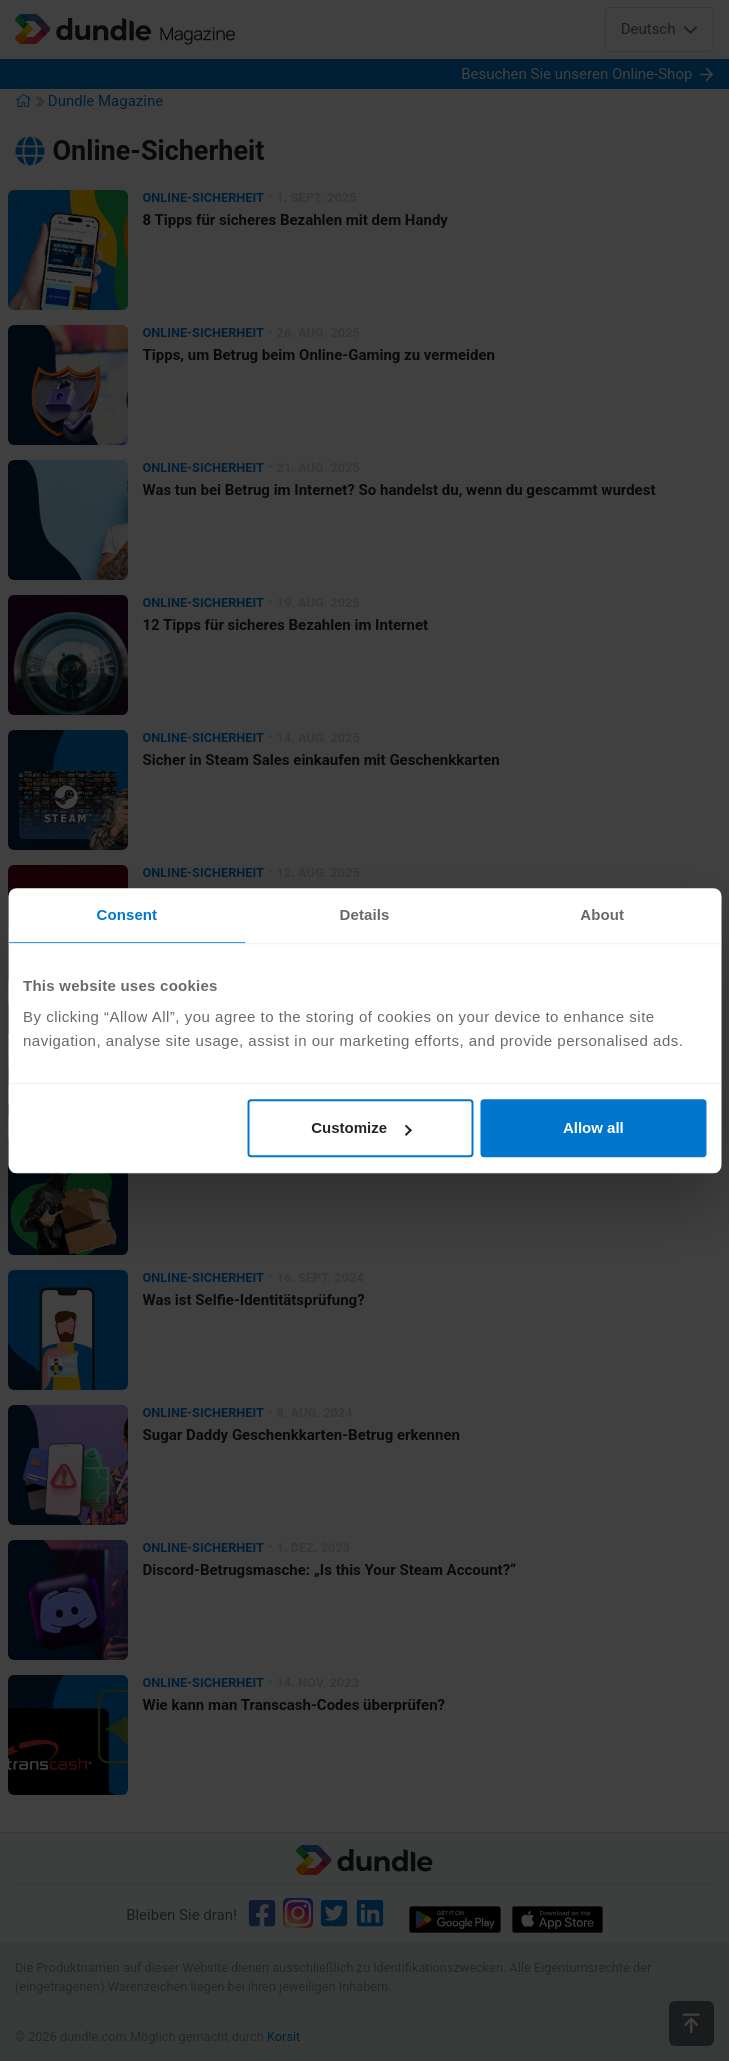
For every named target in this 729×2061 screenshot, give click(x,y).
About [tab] (602, 914)
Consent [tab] (126, 914)
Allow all (593, 1127)
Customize (361, 1127)
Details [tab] (365, 914)
